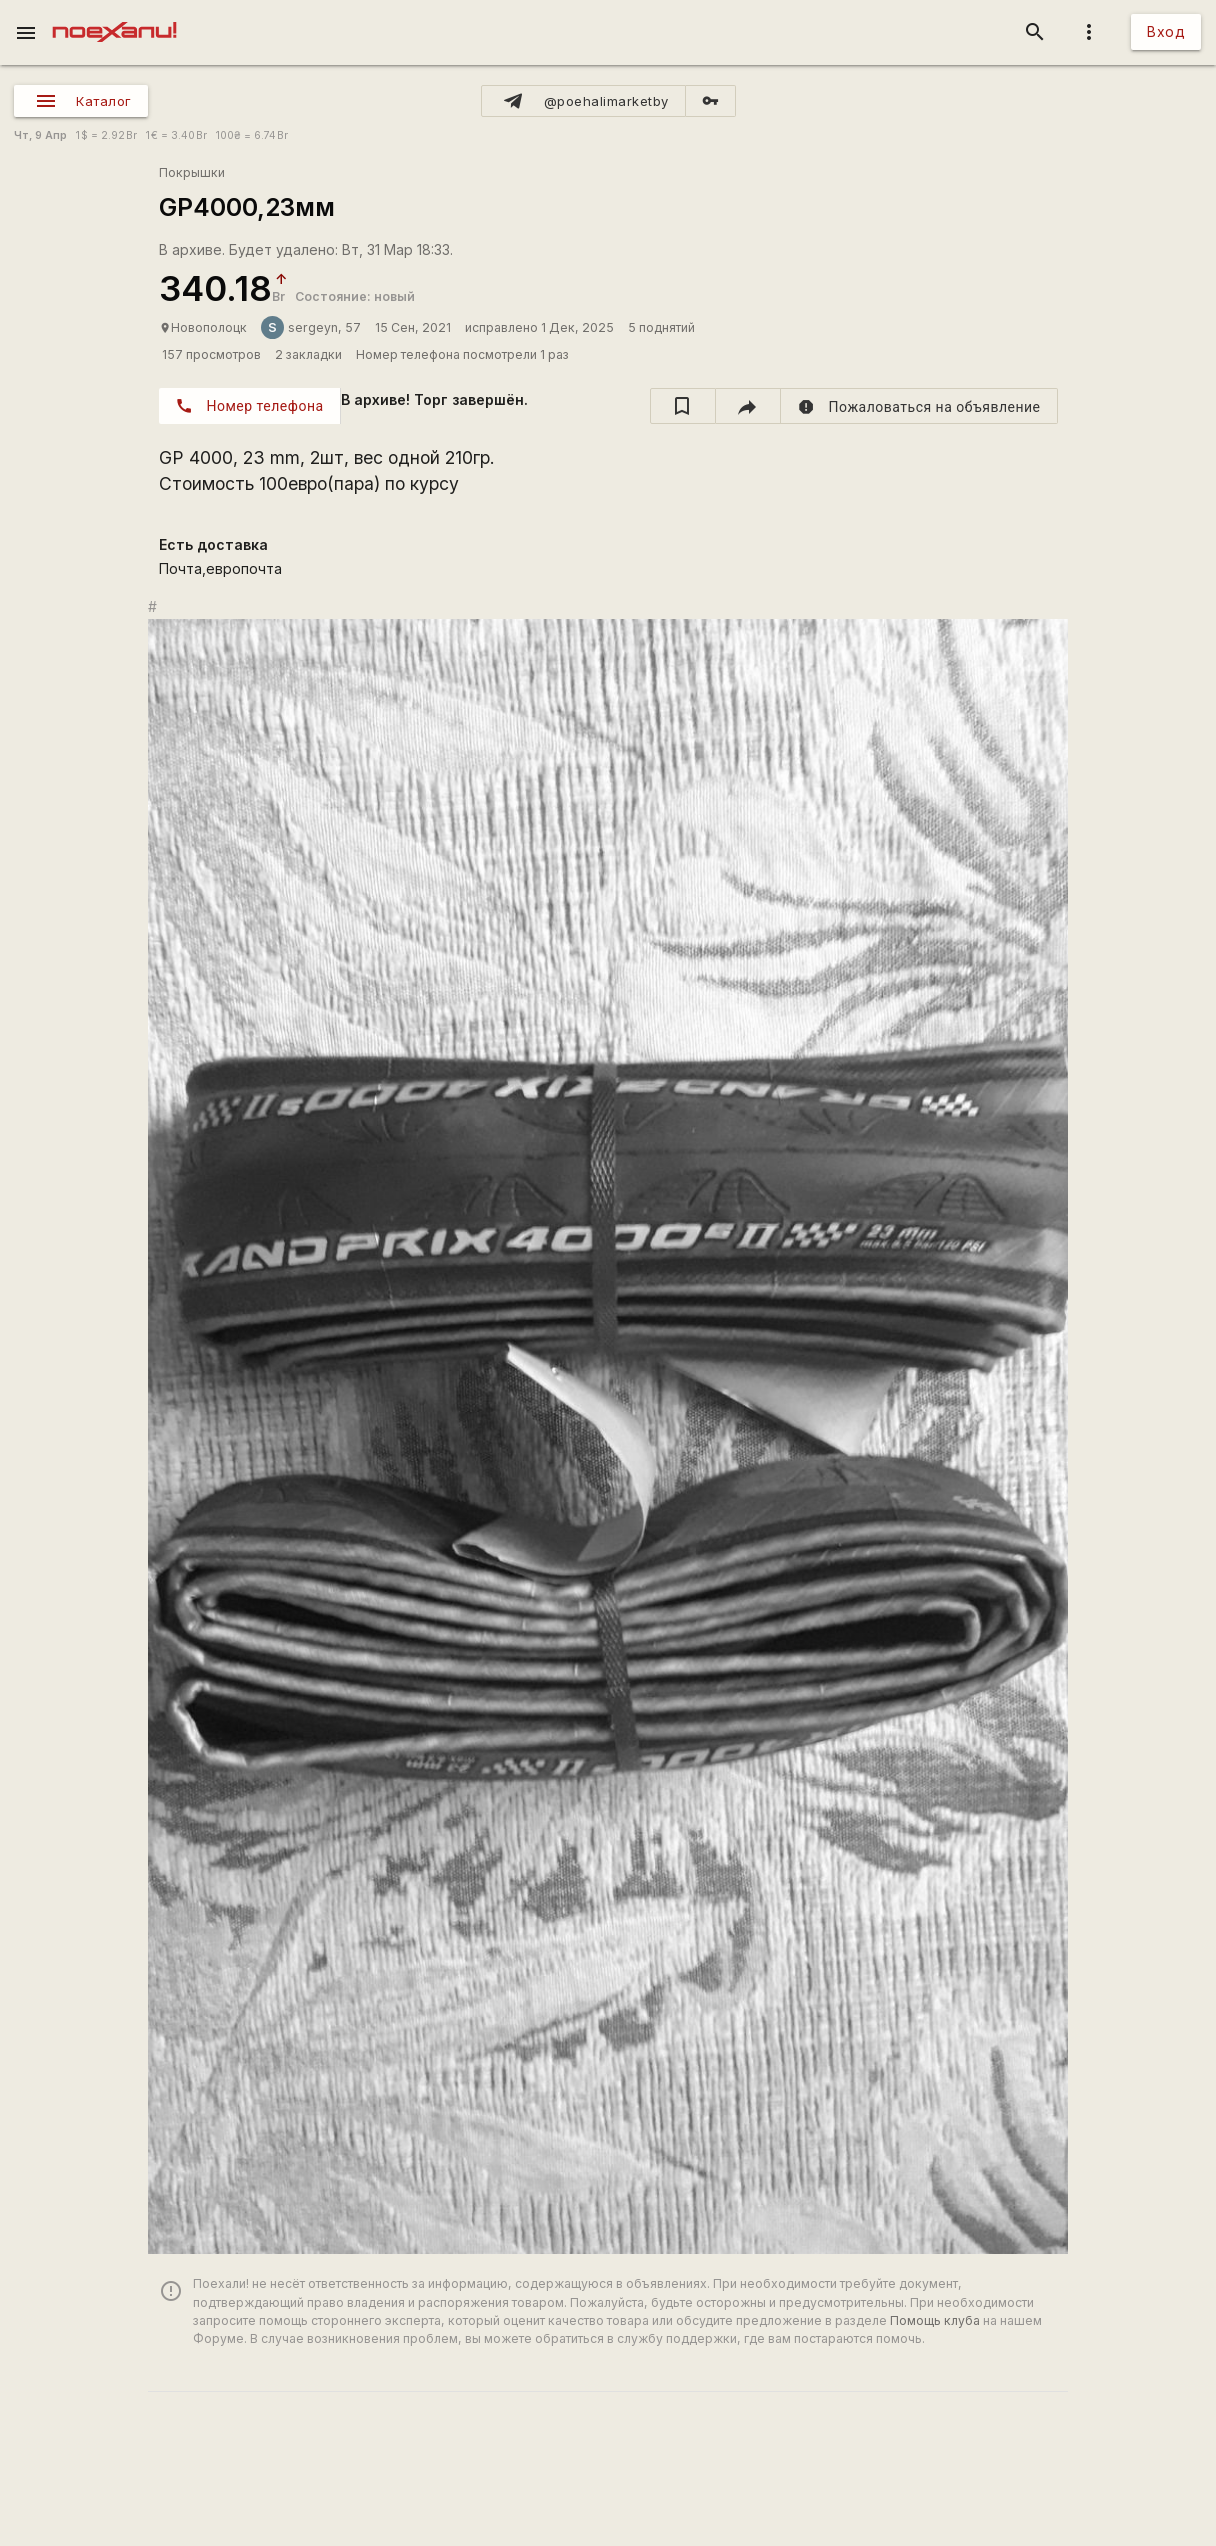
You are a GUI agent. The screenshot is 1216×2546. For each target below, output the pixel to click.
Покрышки (192, 172)
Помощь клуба (935, 2320)
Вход (1166, 31)
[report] (919, 406)
